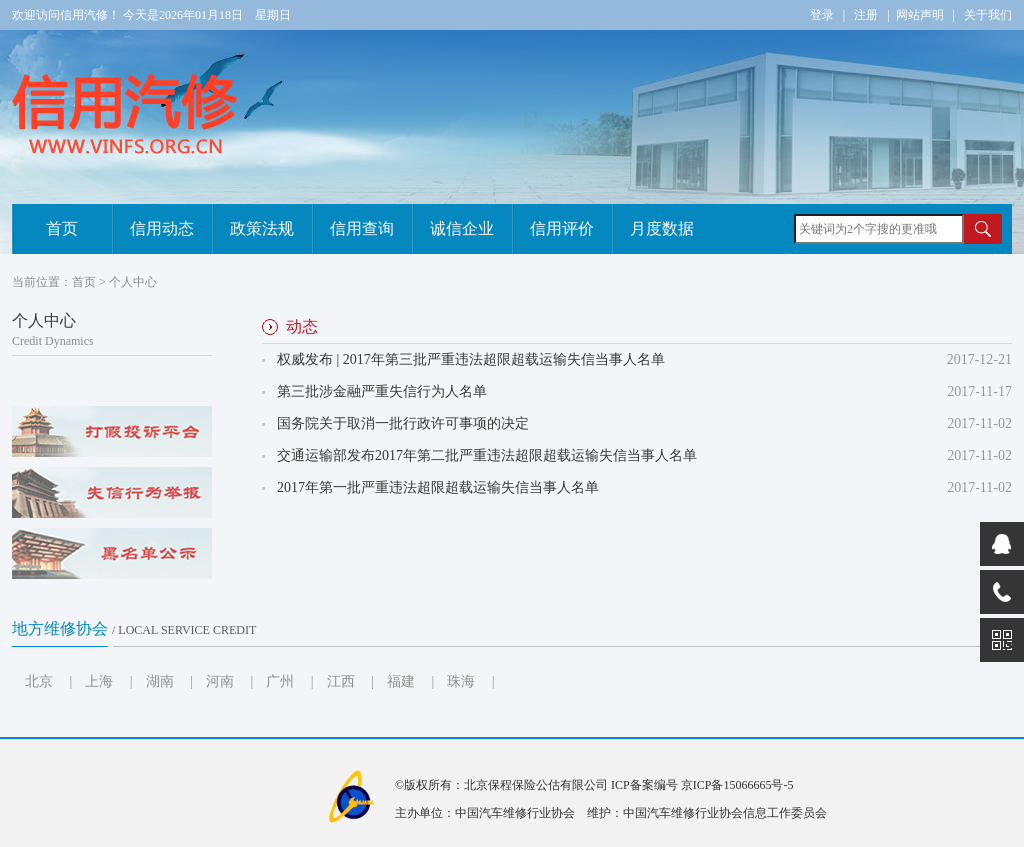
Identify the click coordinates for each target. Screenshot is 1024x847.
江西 (341, 681)
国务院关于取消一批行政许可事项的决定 (403, 423)
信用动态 (162, 228)
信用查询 (362, 228)
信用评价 (562, 228)
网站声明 (920, 15)
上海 (99, 681)
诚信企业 (462, 228)
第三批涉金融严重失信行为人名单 (382, 391)
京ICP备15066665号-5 (737, 785)
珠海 (461, 681)
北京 (39, 681)
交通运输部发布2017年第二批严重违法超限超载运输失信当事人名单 (487, 455)
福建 (401, 681)
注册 (866, 15)
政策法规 (262, 228)
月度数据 (662, 228)
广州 (280, 681)
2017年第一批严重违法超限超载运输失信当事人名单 (438, 487)
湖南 (160, 681)
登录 (822, 15)
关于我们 (988, 15)
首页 (62, 228)
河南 (220, 681)
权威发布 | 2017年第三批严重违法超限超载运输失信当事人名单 (471, 359)
